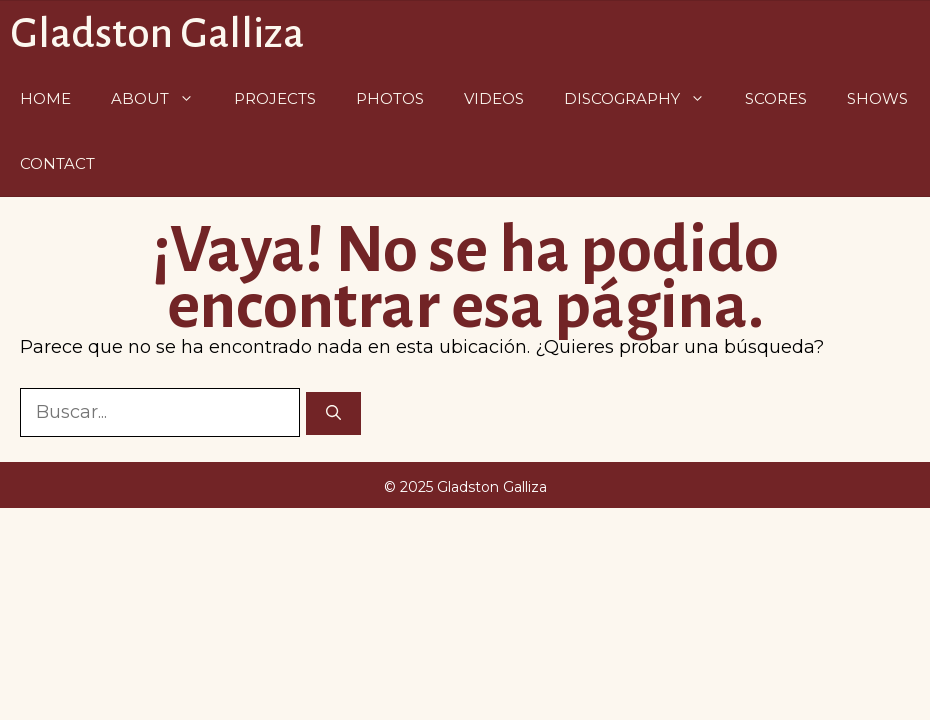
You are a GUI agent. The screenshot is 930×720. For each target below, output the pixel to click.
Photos (390, 98)
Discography (644, 98)
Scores (776, 98)
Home (45, 98)
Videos (494, 98)
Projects (275, 98)
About (162, 98)
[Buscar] (333, 413)
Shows (877, 98)
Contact (57, 163)
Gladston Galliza (157, 33)
